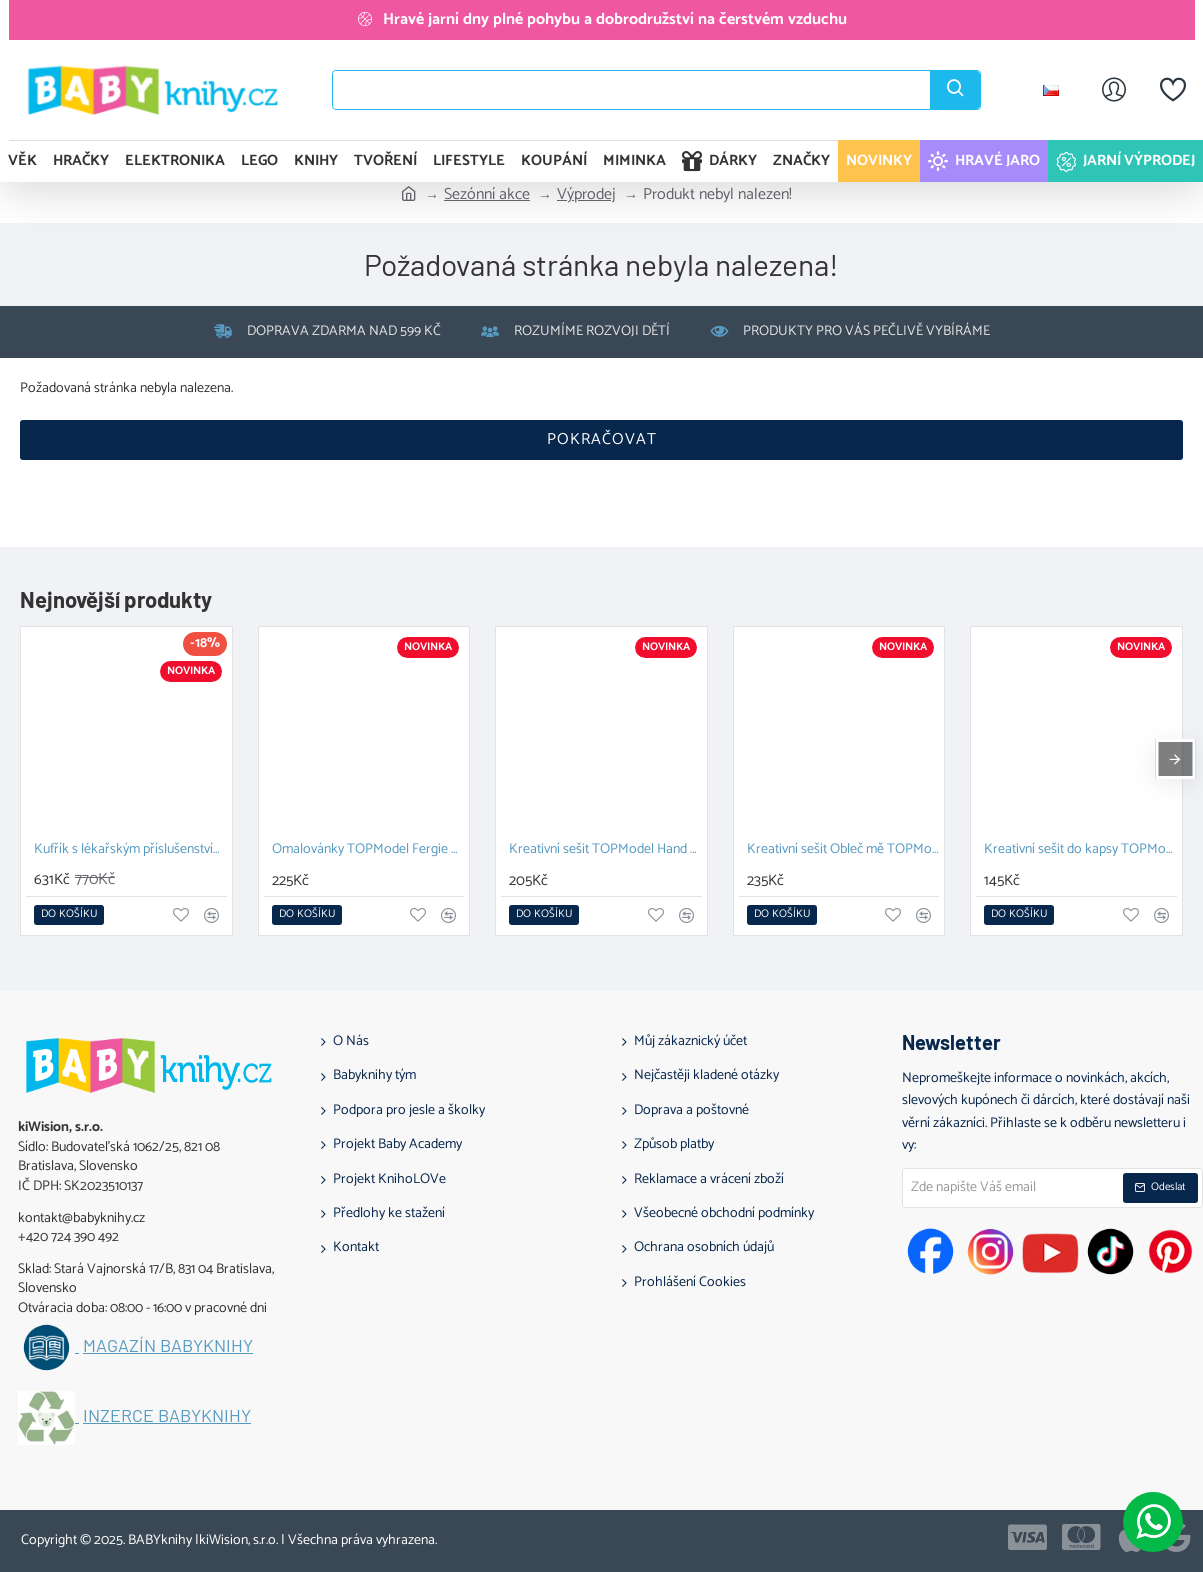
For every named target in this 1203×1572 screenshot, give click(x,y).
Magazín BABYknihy (168, 1346)
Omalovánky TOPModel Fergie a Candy (368, 850)
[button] (69, 915)
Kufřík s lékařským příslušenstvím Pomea (130, 850)
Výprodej (586, 195)
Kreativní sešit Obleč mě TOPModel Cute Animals (843, 850)
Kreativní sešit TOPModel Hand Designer (605, 850)
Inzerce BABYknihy (167, 1416)
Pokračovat (602, 439)
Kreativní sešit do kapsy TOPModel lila (1080, 850)
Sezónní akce (487, 195)
